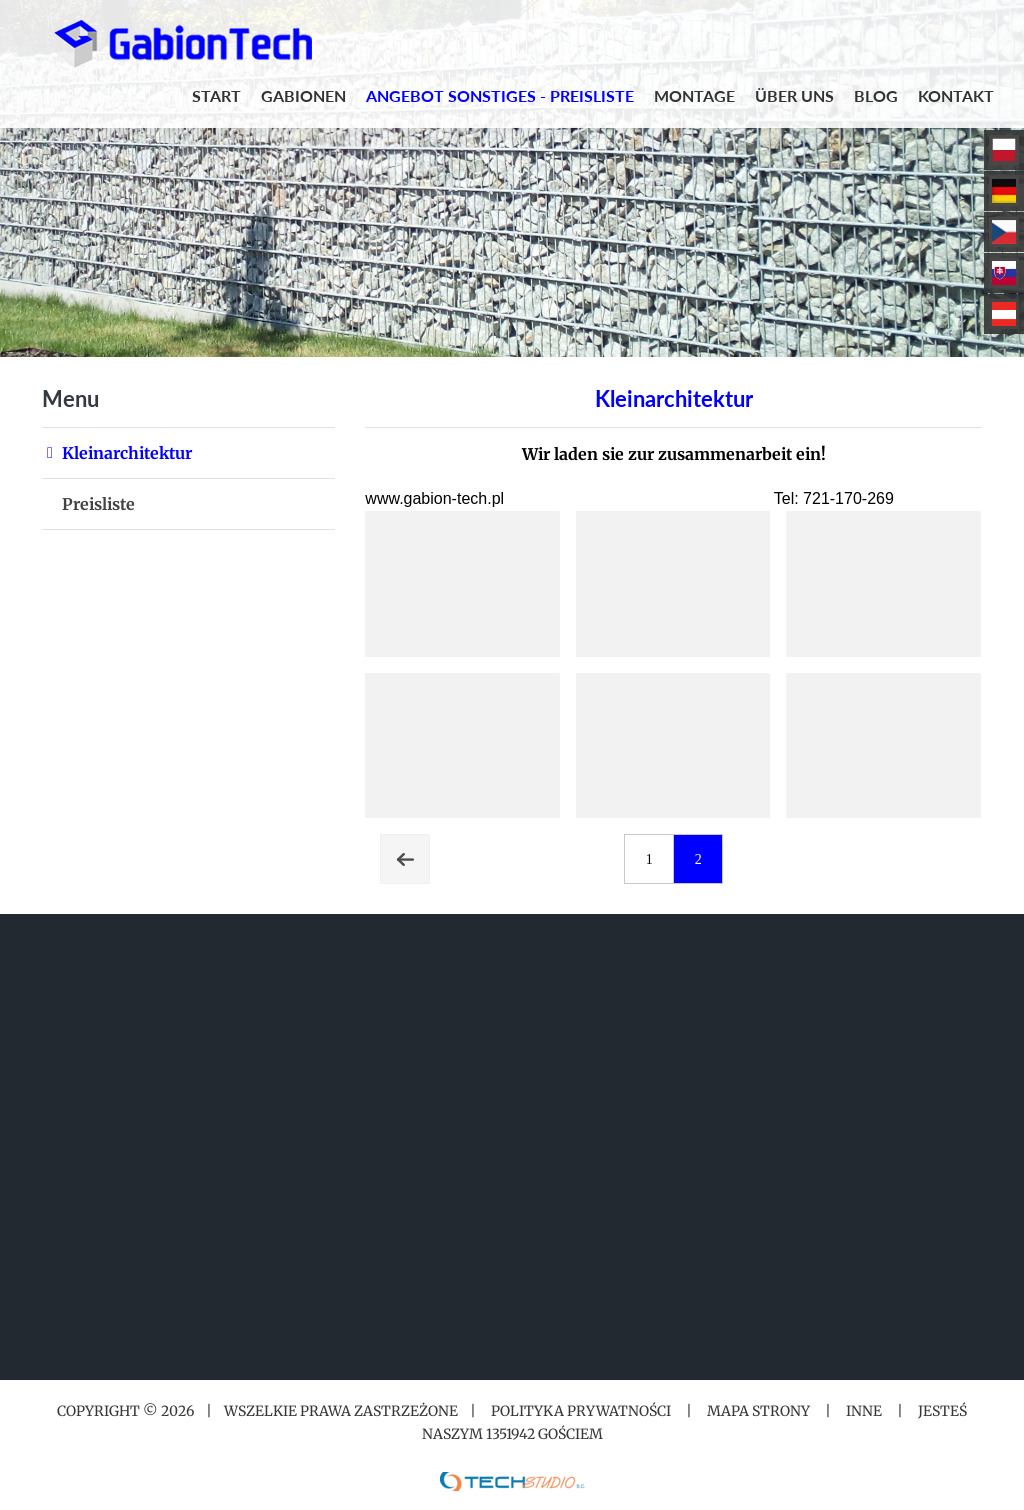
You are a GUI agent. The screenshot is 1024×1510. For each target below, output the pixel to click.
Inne (864, 1411)
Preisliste (98, 504)
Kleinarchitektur (127, 453)
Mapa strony (758, 1411)
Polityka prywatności (581, 1411)
